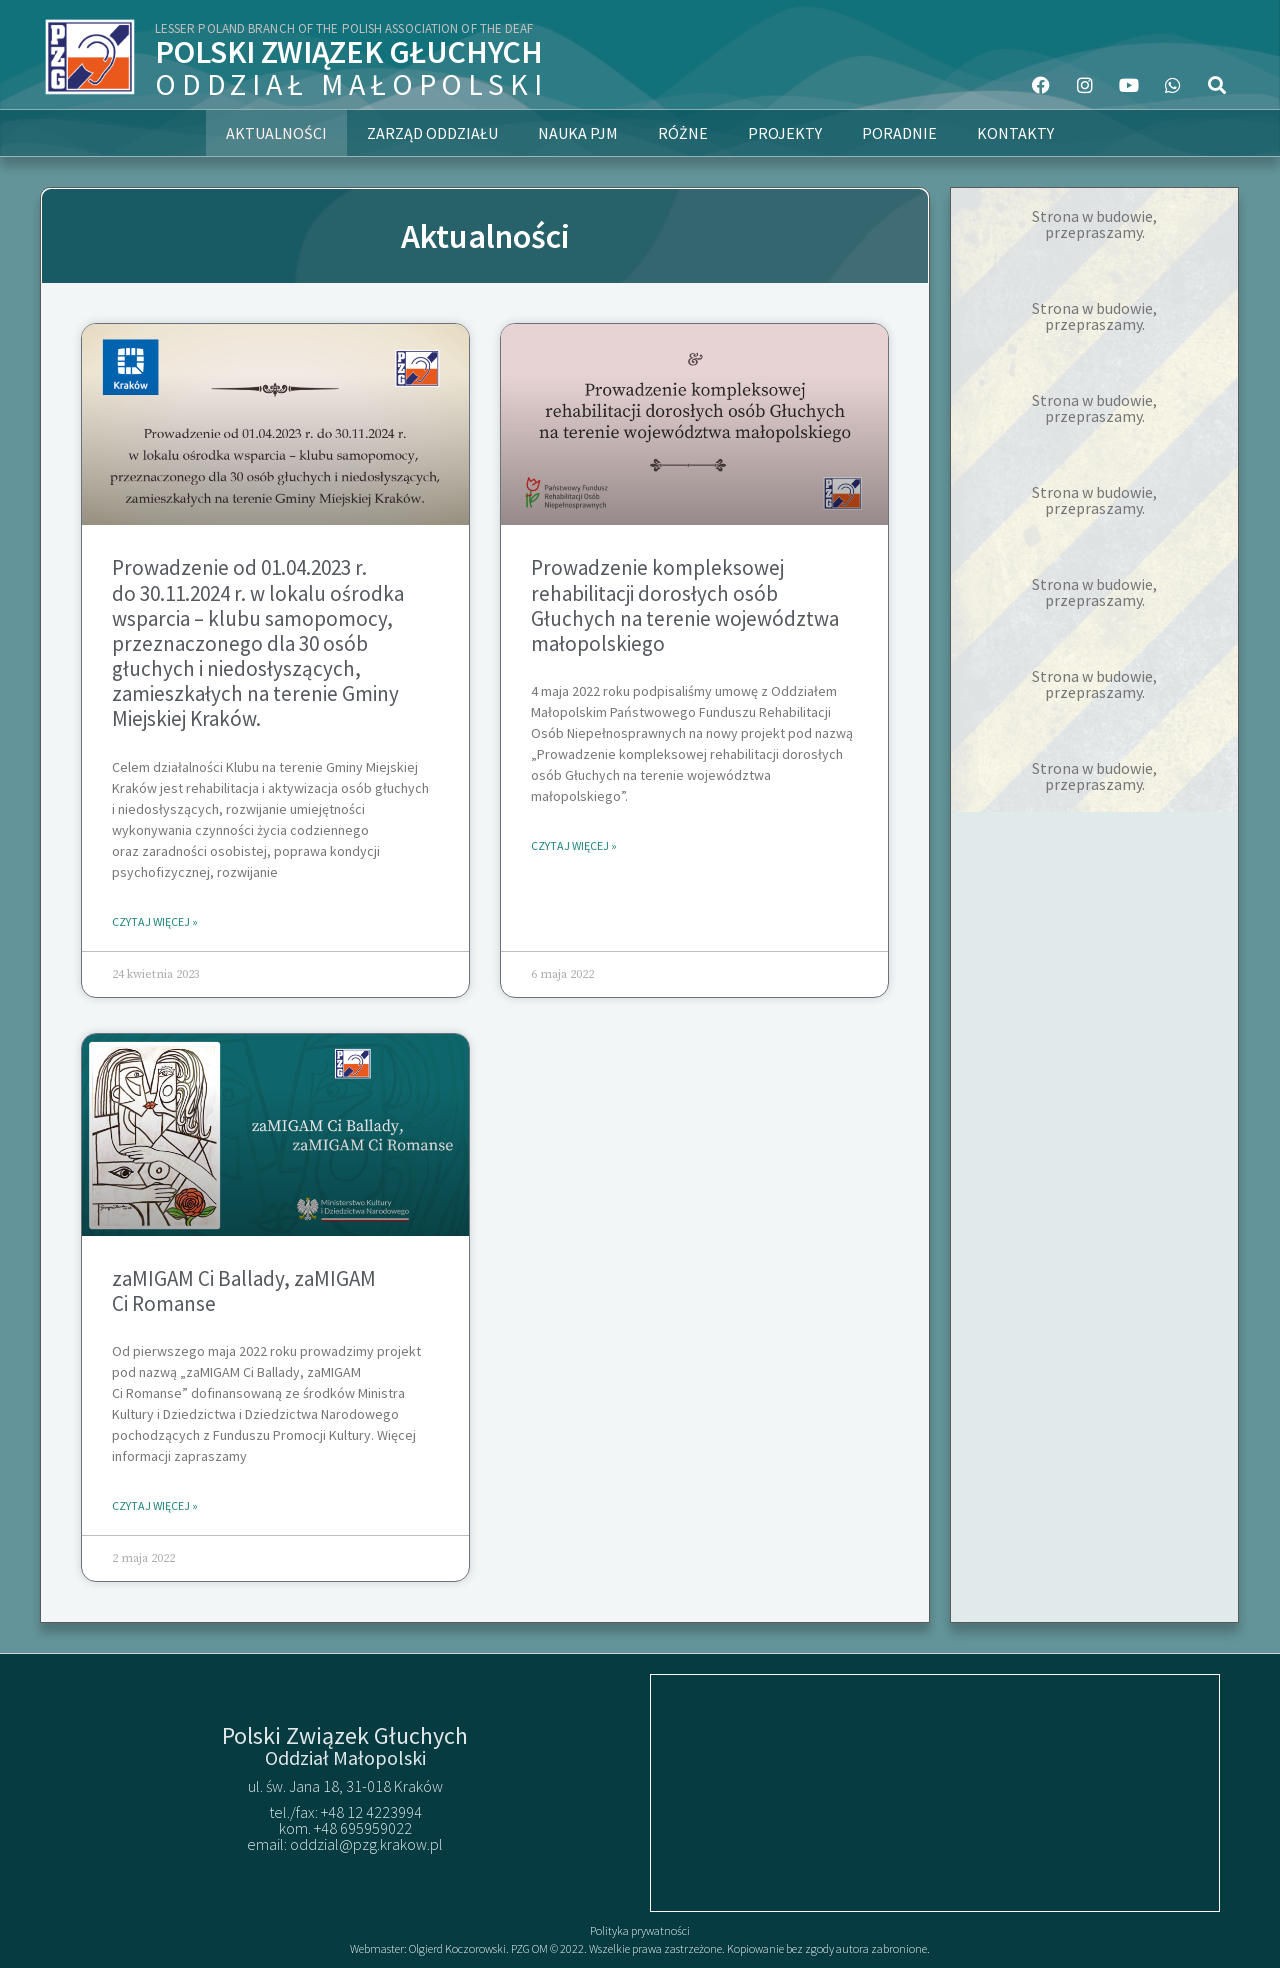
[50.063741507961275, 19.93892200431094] (935, 1793)
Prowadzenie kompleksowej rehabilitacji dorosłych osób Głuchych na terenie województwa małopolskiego (685, 605)
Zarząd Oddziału (432, 133)
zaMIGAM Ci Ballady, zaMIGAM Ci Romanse (244, 1291)
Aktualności (276, 133)
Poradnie (899, 133)
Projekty (785, 133)
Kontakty (1015, 133)
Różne (683, 133)
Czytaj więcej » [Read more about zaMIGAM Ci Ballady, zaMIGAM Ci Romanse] (155, 1505)
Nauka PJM (578, 133)
